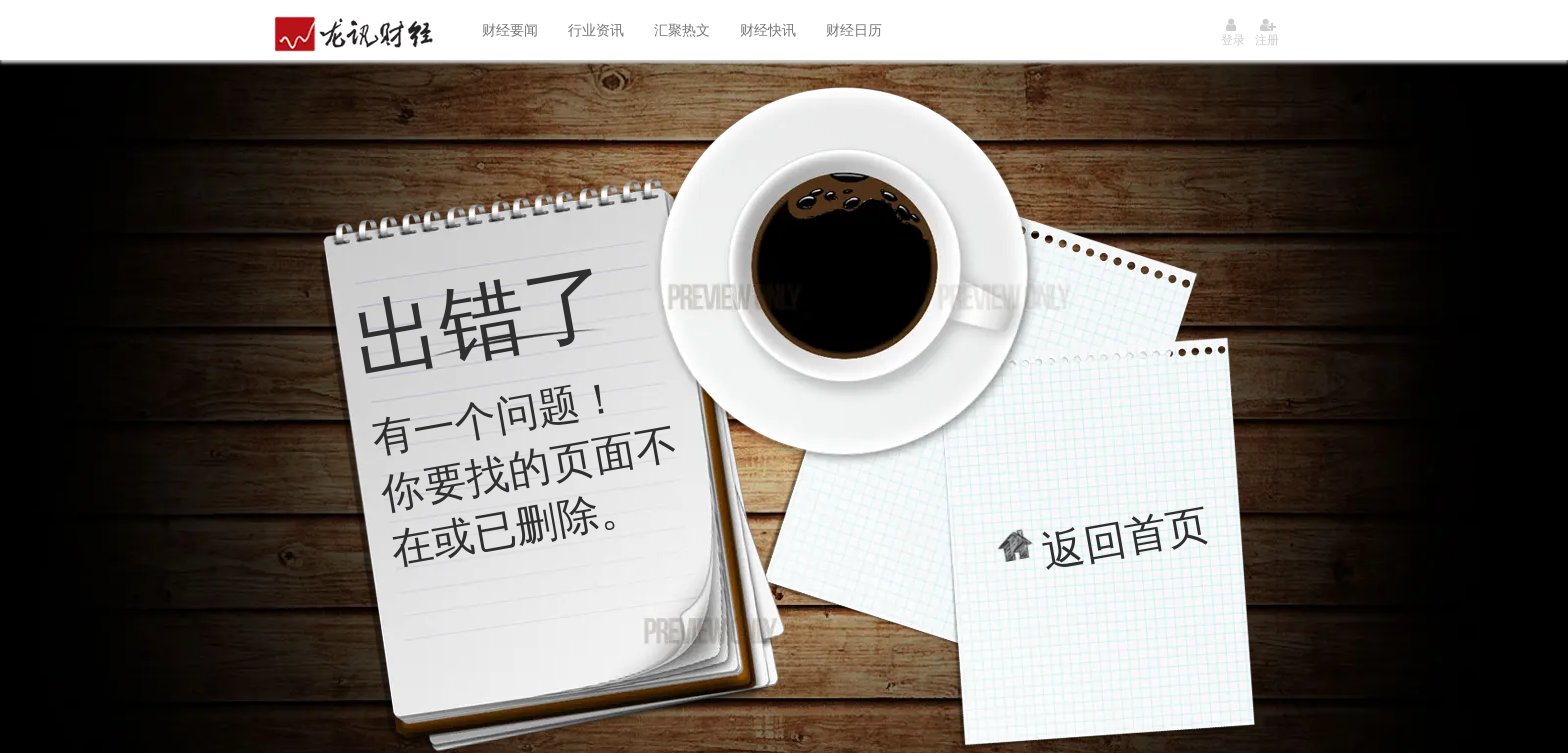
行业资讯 (596, 30)
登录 (1233, 32)
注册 (1267, 32)
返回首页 (1126, 537)
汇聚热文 (682, 30)
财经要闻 (510, 30)
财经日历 (854, 30)
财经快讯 (768, 30)
